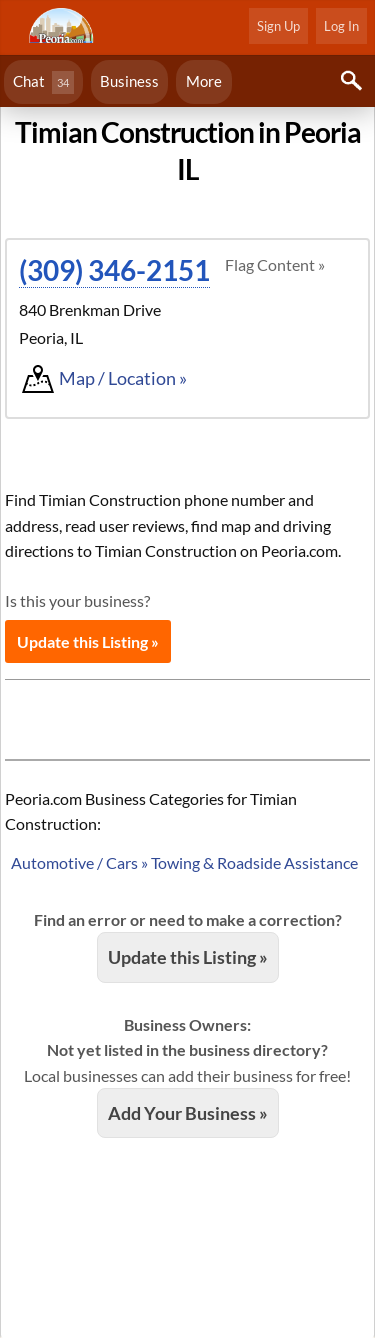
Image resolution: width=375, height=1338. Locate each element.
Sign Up (278, 26)
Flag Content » (275, 264)
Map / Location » (123, 378)
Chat (43, 82)
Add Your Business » (188, 1113)
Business (129, 81)
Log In (341, 26)
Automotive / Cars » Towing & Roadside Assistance (184, 862)
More (204, 81)
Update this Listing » (88, 641)
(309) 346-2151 (114, 270)
